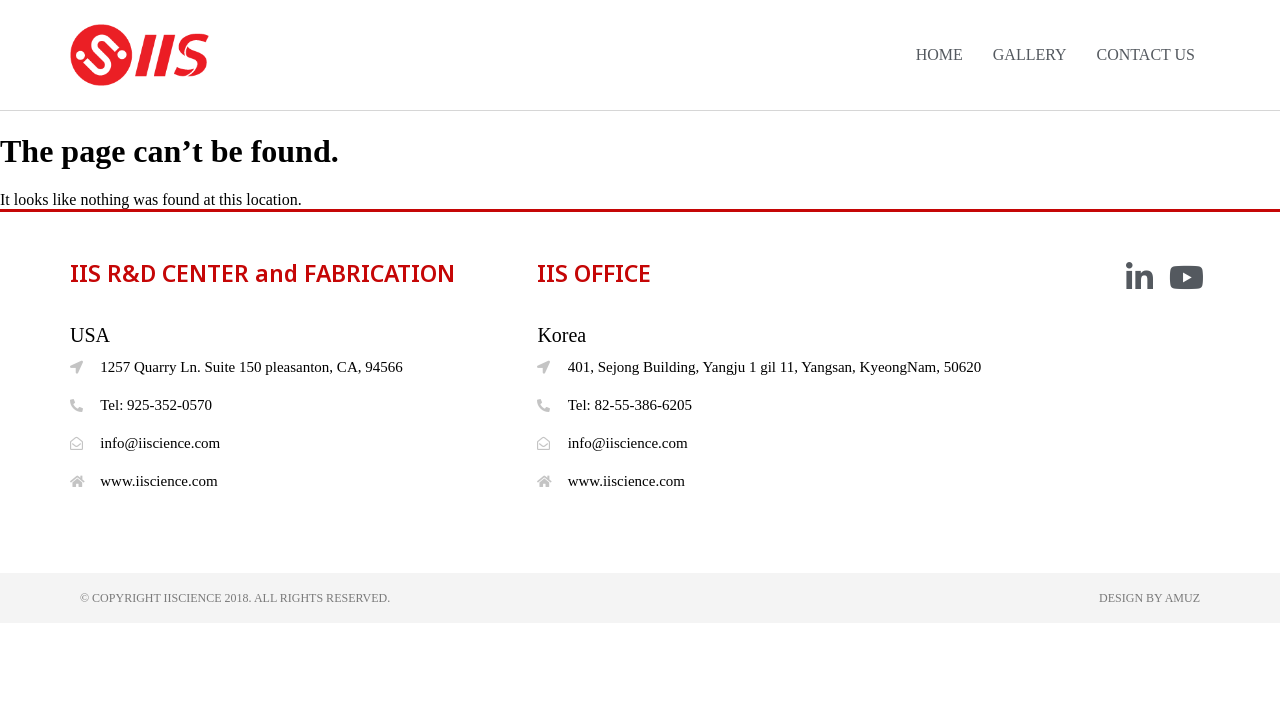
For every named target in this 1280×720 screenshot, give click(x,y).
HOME (939, 54)
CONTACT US (1146, 54)
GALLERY (1030, 54)
